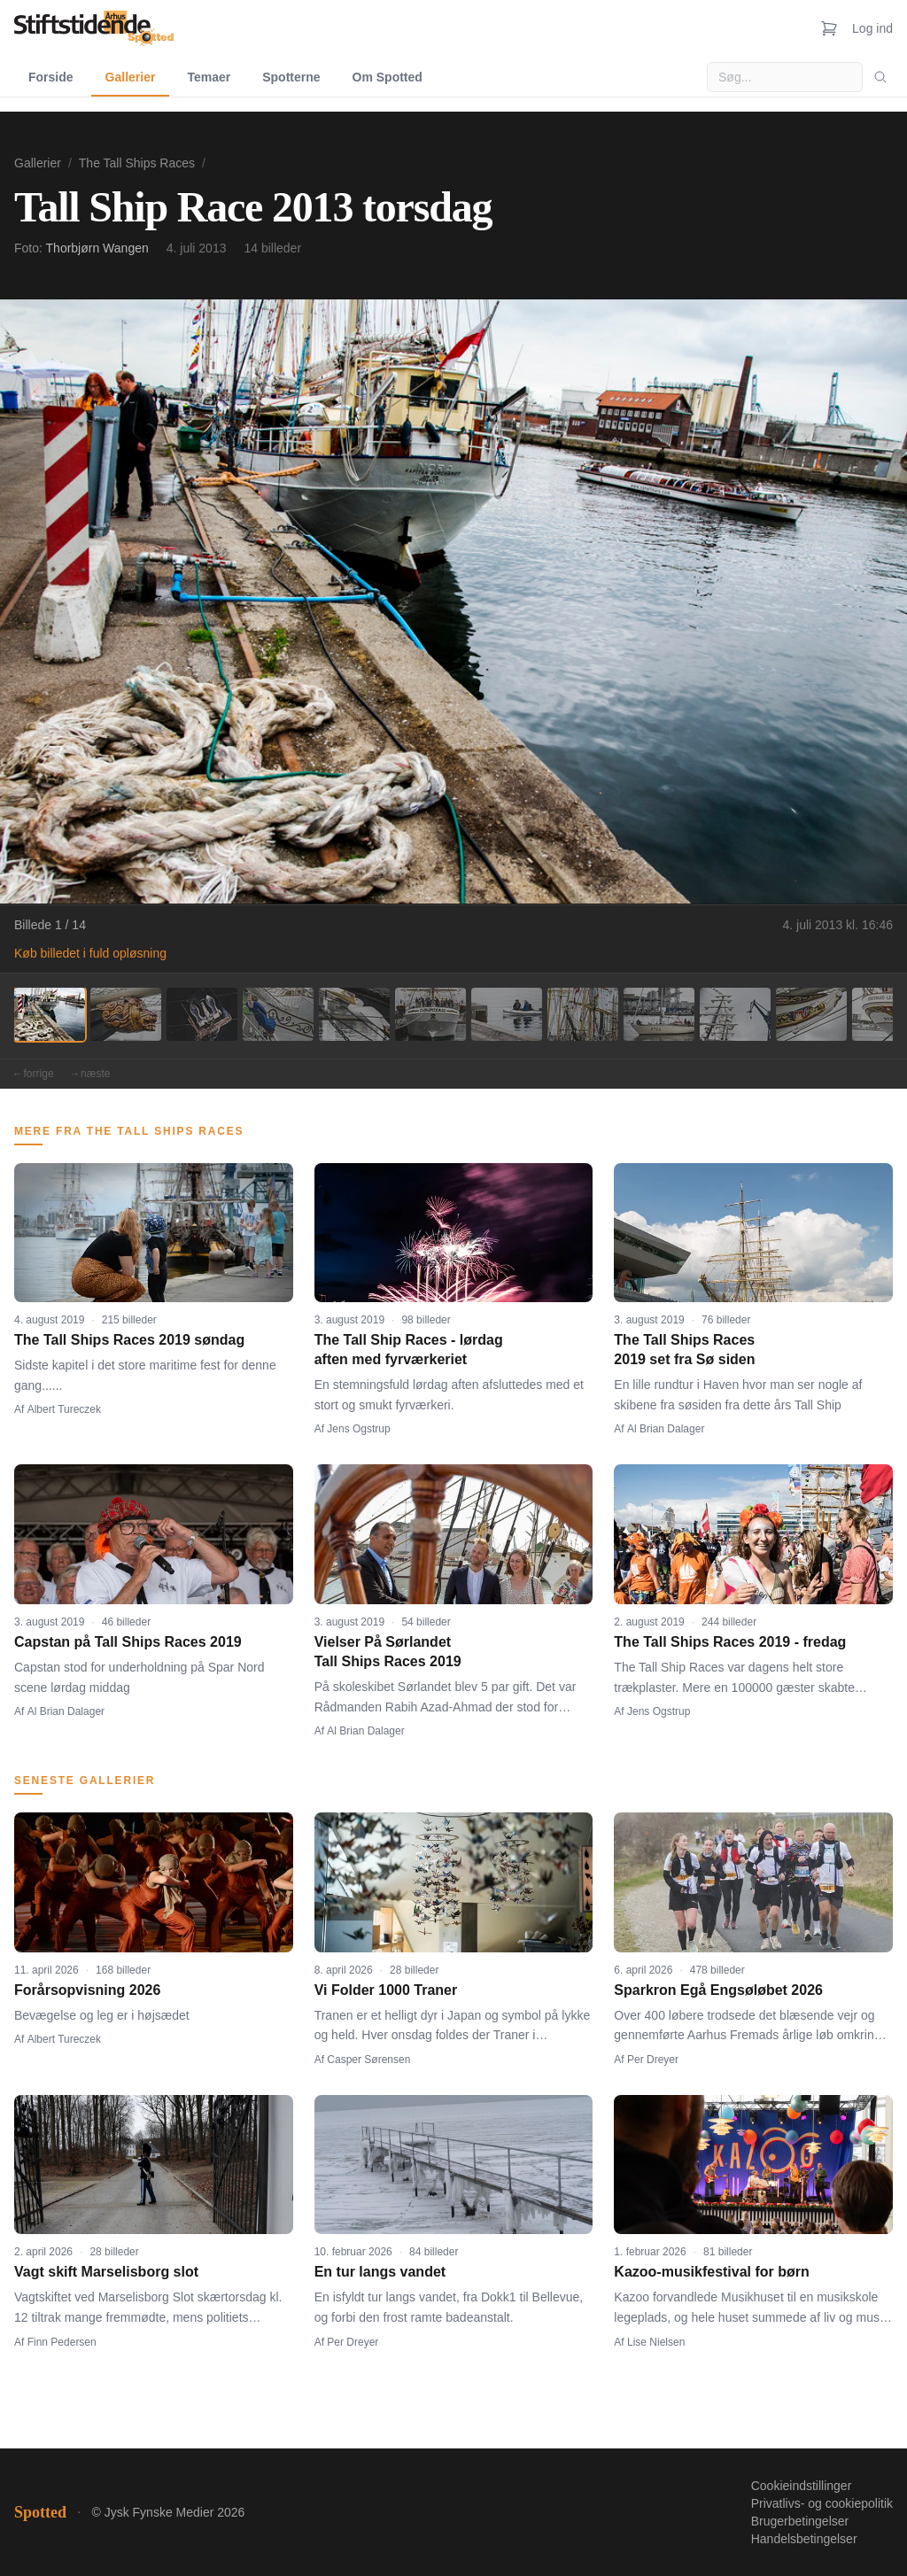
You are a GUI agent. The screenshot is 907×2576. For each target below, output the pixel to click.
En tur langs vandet (380, 2271)
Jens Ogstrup (358, 1429)
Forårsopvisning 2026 (87, 1990)
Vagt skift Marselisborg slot (106, 2271)
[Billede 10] (735, 1014)
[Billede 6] (430, 1014)
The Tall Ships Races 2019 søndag (129, 1339)
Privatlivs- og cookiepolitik (822, 2503)
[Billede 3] (202, 1014)
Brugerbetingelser (800, 2521)
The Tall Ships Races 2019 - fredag (730, 1641)
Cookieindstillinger (801, 2486)
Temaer (208, 77)
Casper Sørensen (368, 2059)
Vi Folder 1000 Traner (386, 1990)
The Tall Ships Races (137, 163)
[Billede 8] (582, 1014)
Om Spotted (387, 77)
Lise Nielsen (656, 2342)
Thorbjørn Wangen (97, 248)
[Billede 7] (506, 1014)
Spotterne (291, 77)
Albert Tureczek (64, 1409)
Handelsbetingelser (804, 2539)
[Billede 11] (811, 1014)
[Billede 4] (278, 1014)
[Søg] (880, 77)
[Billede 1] (49, 1014)
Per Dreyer (652, 2059)
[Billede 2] (125, 1014)
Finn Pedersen (62, 2342)
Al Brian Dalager (665, 1429)
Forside (51, 77)
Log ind (872, 28)
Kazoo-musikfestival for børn (711, 2271)
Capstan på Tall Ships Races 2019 (128, 1641)
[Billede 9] (659, 1014)
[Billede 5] (354, 1014)
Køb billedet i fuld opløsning (90, 953)
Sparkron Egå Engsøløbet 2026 (718, 1990)
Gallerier (130, 77)
